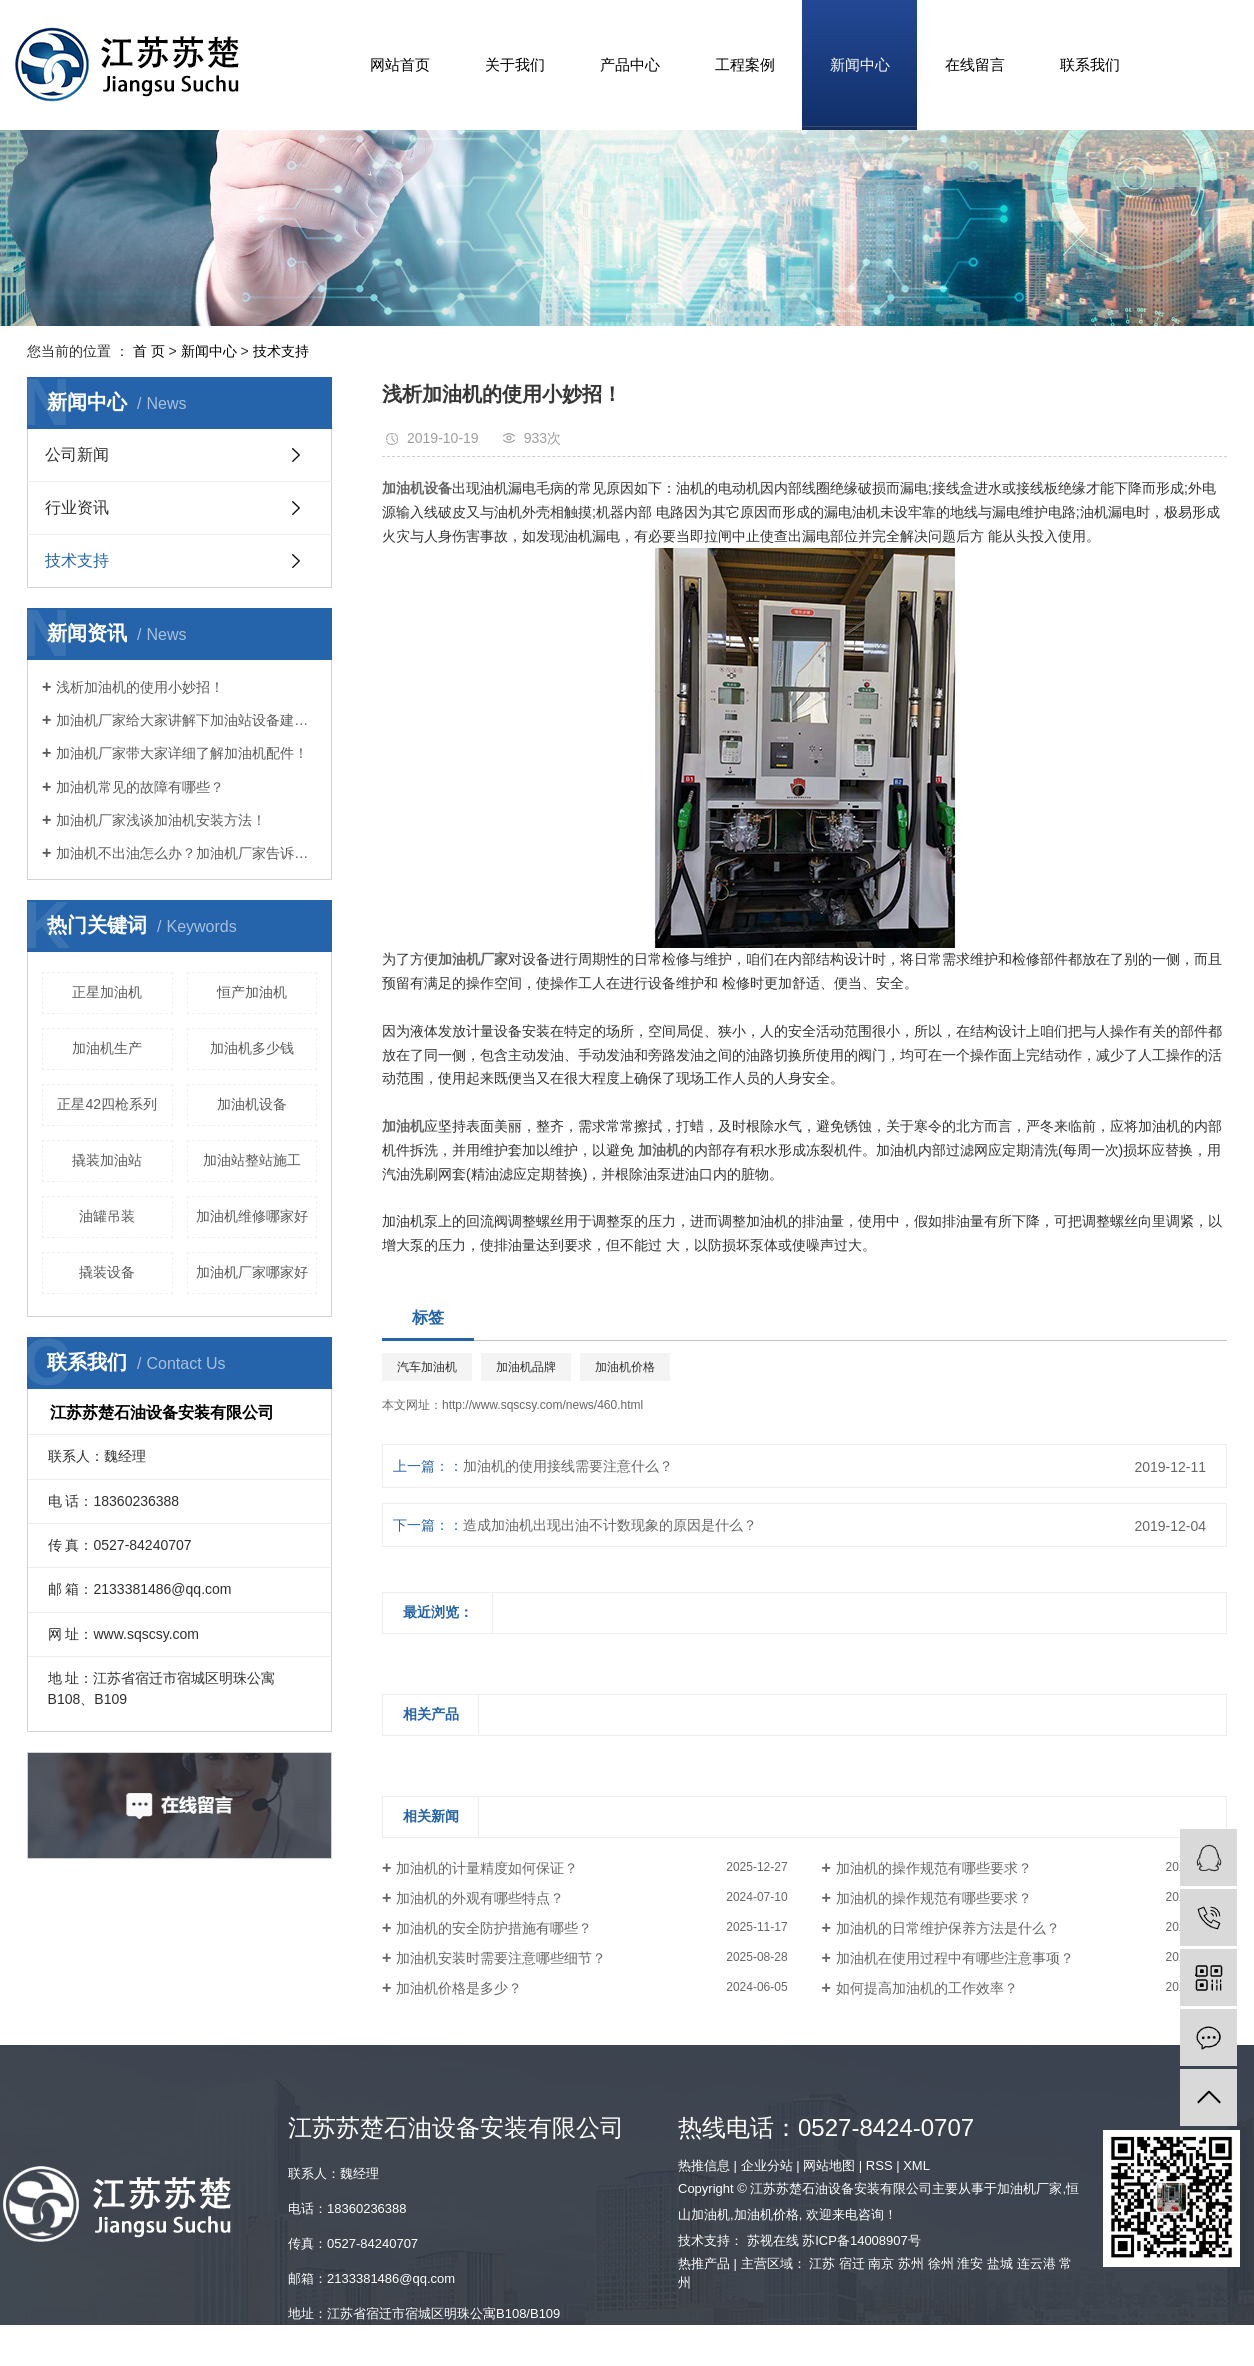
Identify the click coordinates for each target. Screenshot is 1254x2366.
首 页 (149, 351)
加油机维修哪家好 (252, 1216)
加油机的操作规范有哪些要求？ (934, 1868)
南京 (881, 2263)
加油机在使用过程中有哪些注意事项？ (955, 1958)
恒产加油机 (252, 992)
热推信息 (704, 2165)
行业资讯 (77, 507)
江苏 (822, 2263)
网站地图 (829, 2165)
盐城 (1000, 2263)
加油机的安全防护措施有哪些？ (494, 1928)
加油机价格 (625, 1367)
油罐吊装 (107, 1216)
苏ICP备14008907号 (861, 2240)
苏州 (911, 2263)
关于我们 (515, 64)
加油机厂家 (1029, 2188)
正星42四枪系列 (107, 1104)
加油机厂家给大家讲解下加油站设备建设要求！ (186, 720)
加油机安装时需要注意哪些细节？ (501, 1958)
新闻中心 (860, 64)
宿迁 (852, 2263)
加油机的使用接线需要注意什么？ (568, 1466)
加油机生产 (107, 1048)
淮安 (970, 2263)
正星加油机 (107, 992)
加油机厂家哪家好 (252, 1272)
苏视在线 (773, 2240)
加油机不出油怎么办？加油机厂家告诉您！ (186, 853)
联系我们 (1090, 64)
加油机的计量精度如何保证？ (487, 1868)
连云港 (1036, 2263)
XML (916, 2165)
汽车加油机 (427, 1367)
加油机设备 (252, 1104)
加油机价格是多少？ (459, 1988)
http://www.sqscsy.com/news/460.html (542, 1405)
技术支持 (281, 351)
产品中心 (630, 64)
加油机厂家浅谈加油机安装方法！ (161, 820)
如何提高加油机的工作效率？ (927, 1988)
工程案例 (745, 64)
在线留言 (975, 64)
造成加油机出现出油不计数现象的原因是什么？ (610, 1525)
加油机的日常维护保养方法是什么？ (948, 1928)
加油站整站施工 (252, 1160)
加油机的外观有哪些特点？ (480, 1898)
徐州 (941, 2263)
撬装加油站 (107, 1160)
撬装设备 (107, 1272)
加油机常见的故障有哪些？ (140, 787)
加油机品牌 (526, 1367)
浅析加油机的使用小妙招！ (140, 687)
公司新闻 (77, 454)
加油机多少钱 (252, 1048)
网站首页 (400, 64)
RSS (879, 2165)
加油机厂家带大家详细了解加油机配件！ (182, 753)
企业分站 (767, 2165)
